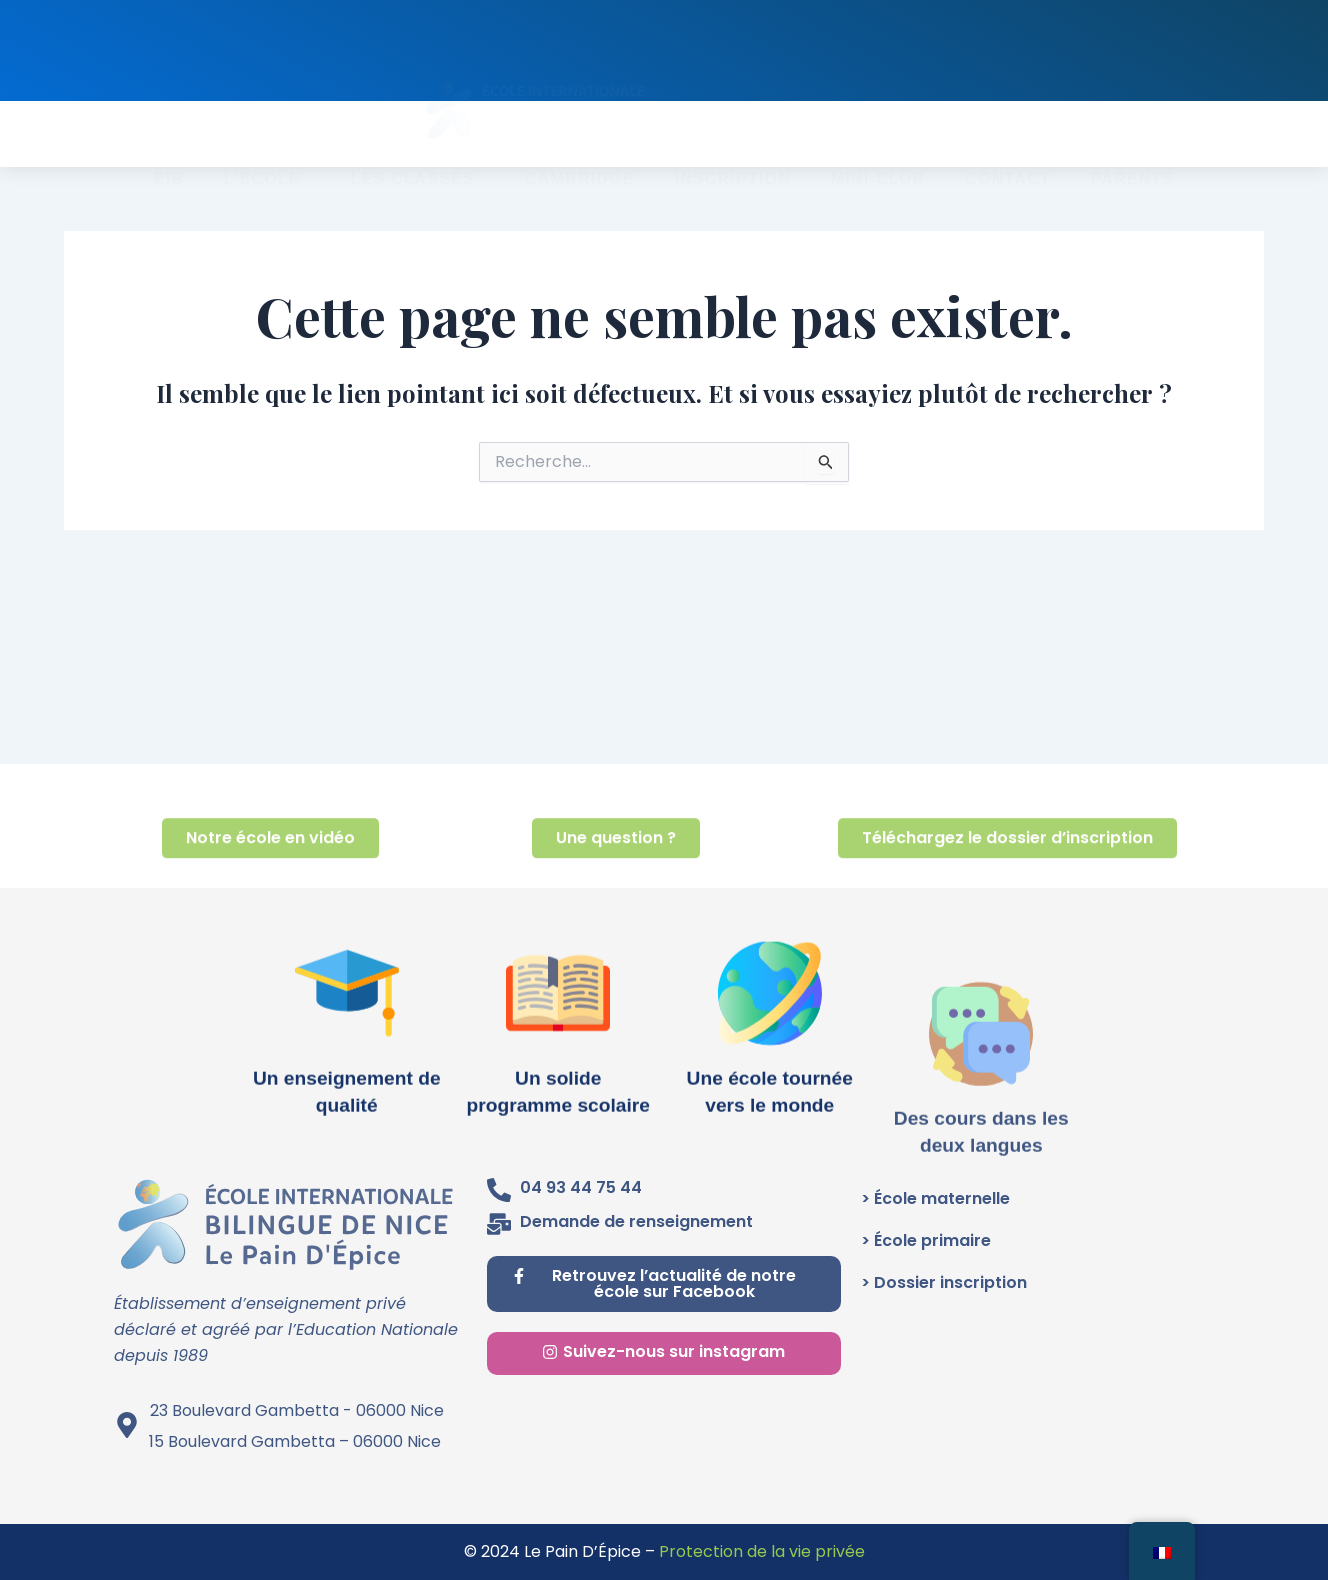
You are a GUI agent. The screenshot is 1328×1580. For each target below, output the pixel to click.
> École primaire (926, 1240)
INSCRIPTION (733, 139)
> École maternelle (935, 1198)
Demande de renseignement (636, 1221)
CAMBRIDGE (579, 139)
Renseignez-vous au (819, 51)
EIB (169, 139)
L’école (267, 140)
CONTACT (1007, 139)
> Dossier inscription (944, 1282)
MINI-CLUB (878, 139)
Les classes (418, 140)
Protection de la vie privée (762, 1551)
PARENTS (1133, 139)
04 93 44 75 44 (581, 1187)
